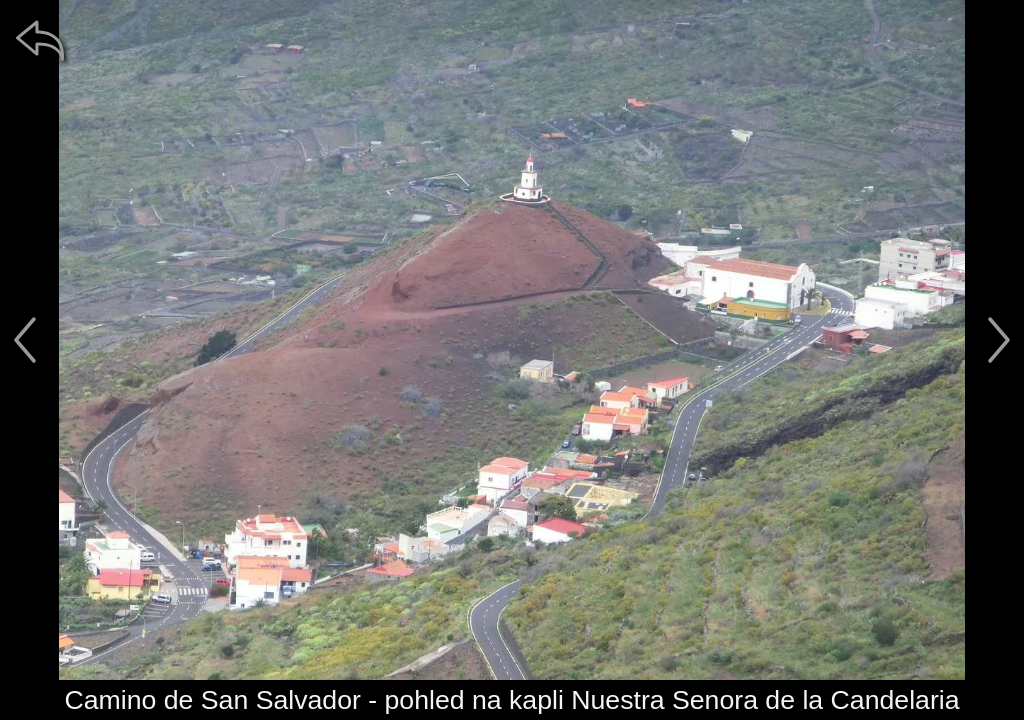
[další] (999, 340)
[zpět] (40, 40)
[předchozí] (25, 340)
